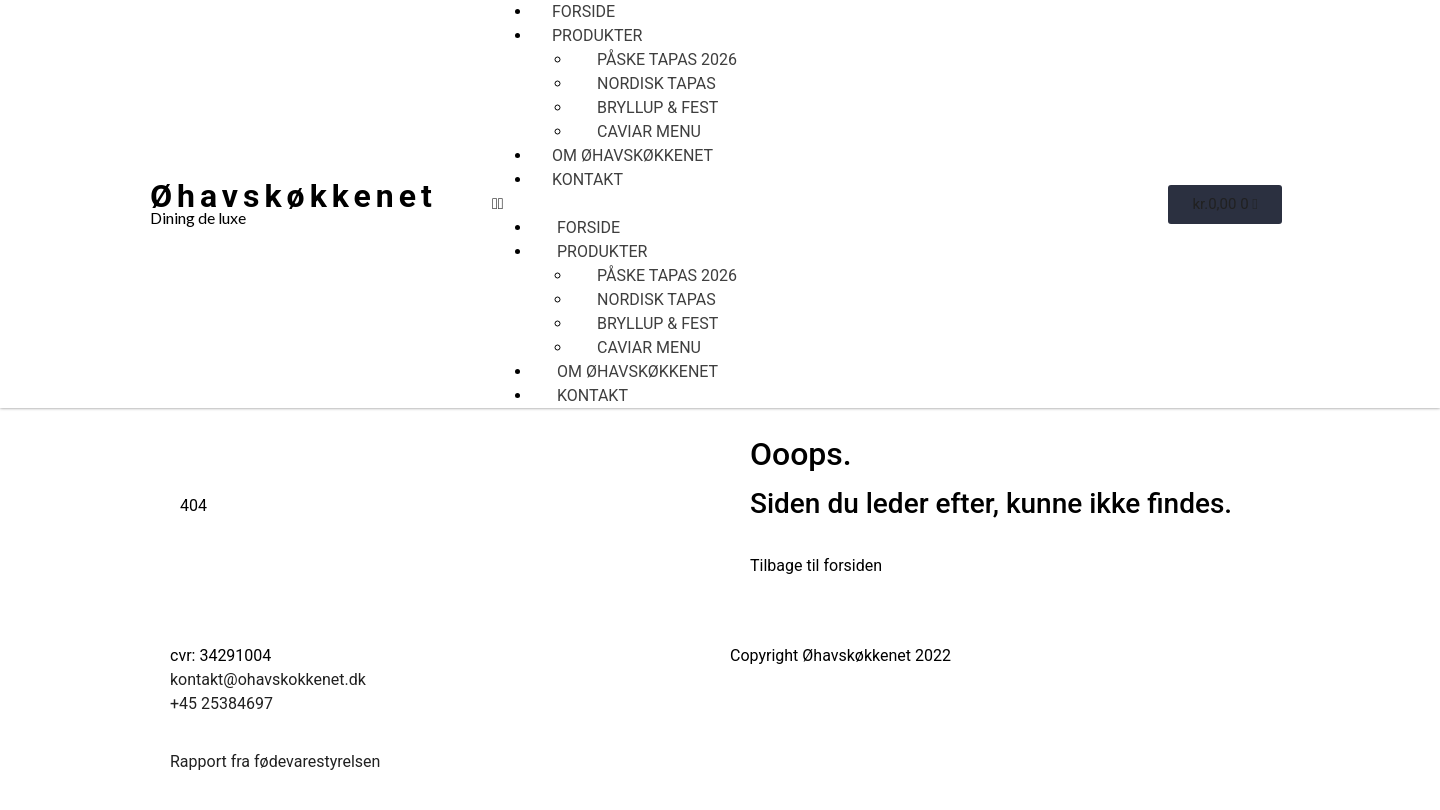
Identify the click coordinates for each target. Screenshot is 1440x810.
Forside (583, 11)
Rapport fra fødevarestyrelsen (275, 761)
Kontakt (587, 179)
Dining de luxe (198, 217)
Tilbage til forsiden (816, 565)
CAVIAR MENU (649, 131)
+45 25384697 (221, 703)
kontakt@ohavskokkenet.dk (268, 679)
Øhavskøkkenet (293, 196)
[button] (830, 204)
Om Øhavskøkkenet (632, 155)
